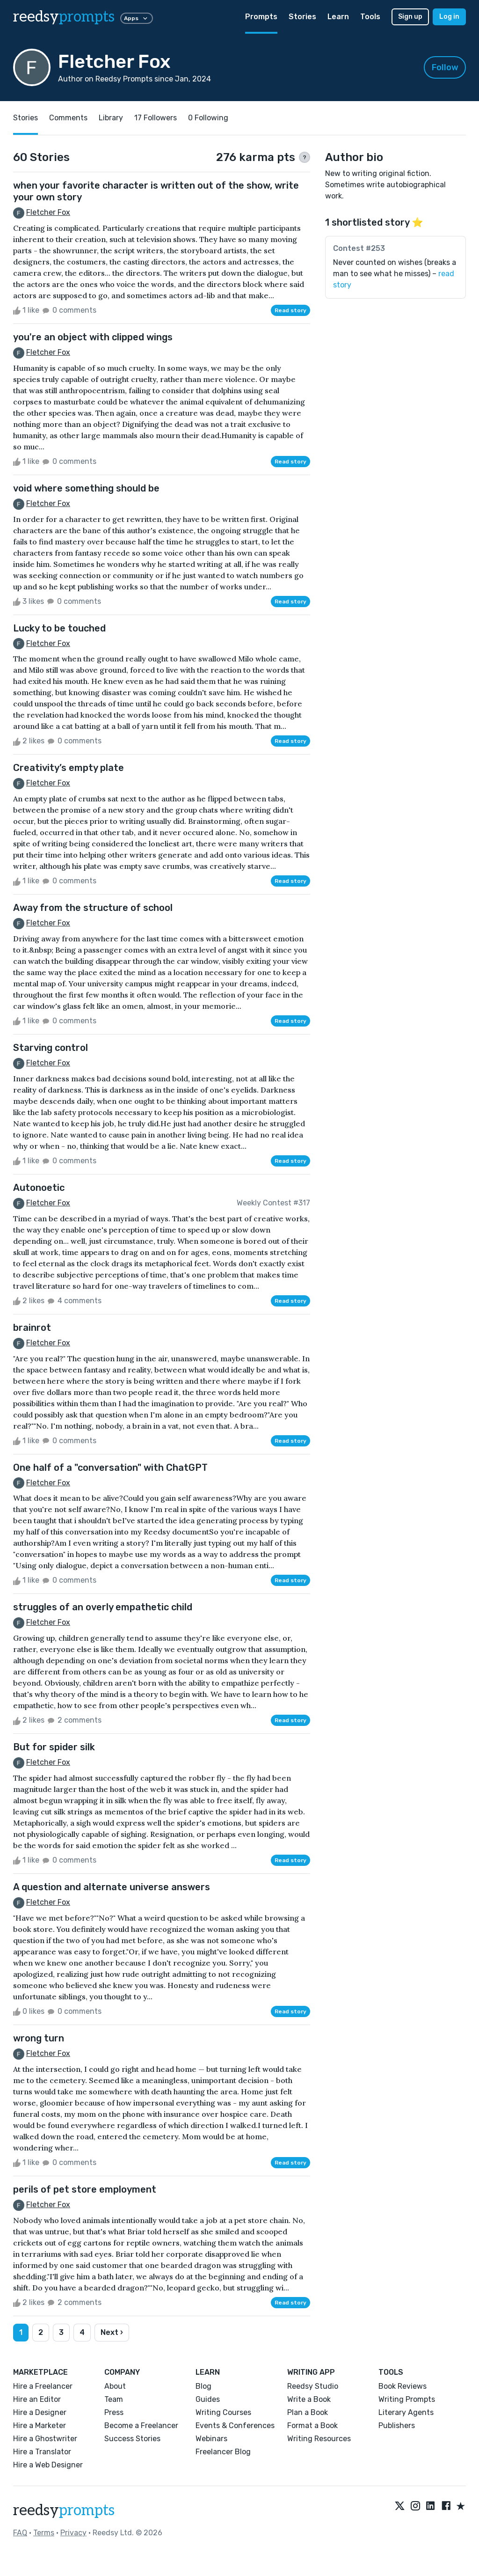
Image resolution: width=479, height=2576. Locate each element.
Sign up (410, 17)
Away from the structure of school (93, 907)
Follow (445, 67)
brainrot (32, 1327)
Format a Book (312, 2425)
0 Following (208, 117)
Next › (112, 2332)
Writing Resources (319, 2438)
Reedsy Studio (312, 2386)
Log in (449, 17)
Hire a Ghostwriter (45, 2438)
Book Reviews (402, 2386)
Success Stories (132, 2438)
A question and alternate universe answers (111, 1887)
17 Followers (155, 117)
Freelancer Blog (223, 2451)
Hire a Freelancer (43, 2386)
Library (111, 117)
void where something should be (86, 488)
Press (113, 2412)
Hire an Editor (37, 2399)
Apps (136, 18)
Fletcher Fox (48, 212)
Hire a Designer (39, 2412)
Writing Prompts (406, 2399)
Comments (68, 117)
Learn (338, 16)
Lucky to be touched (59, 628)
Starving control (50, 1047)
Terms (43, 2532)
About (115, 2386)
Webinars (211, 2438)
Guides (208, 2399)
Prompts (261, 16)
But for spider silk (54, 1747)
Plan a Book (307, 2412)
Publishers (396, 2425)
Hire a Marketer (39, 2425)
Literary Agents (406, 2412)
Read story (290, 310)
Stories (302, 16)
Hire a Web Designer (48, 2464)
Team (113, 2399)
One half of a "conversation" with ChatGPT (110, 1467)
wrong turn (38, 2038)
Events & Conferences (235, 2425)
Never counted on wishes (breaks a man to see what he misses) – (394, 273)
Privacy (73, 2532)
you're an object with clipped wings (93, 337)
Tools (370, 16)
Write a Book (309, 2399)
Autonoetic (39, 1187)
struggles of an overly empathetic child (102, 1607)
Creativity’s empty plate (68, 767)
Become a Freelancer (141, 2425)
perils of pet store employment (84, 2189)
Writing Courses (223, 2412)
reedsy (64, 2510)
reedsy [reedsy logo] (64, 17)
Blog (203, 2386)
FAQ (20, 2532)
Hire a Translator (42, 2451)
